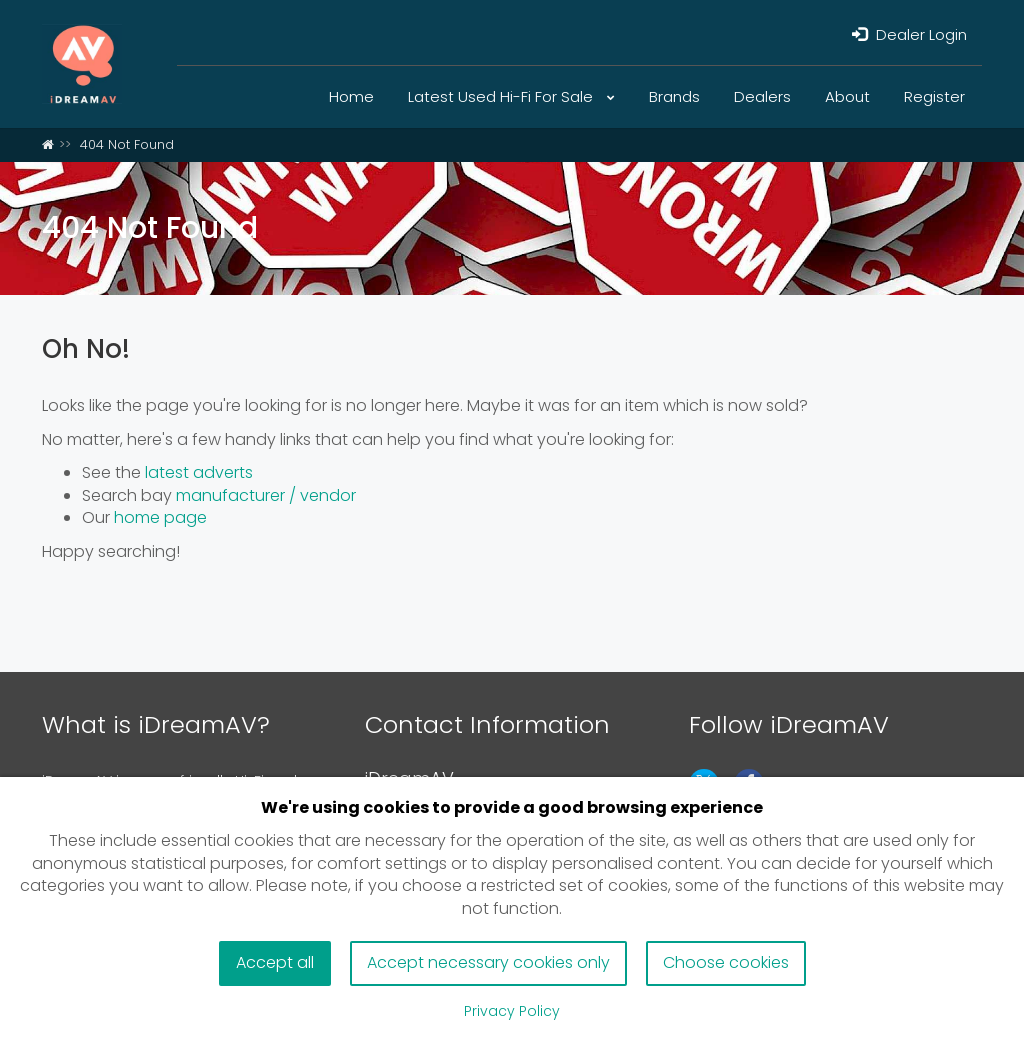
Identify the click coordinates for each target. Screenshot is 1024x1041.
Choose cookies (726, 962)
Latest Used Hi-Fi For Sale (511, 96)
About (847, 96)
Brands (674, 96)
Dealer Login (909, 34)
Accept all (275, 962)
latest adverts (199, 472)
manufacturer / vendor (266, 495)
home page (160, 517)
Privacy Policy (512, 1011)
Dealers (762, 96)
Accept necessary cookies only (488, 962)
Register (934, 96)
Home (351, 96)
